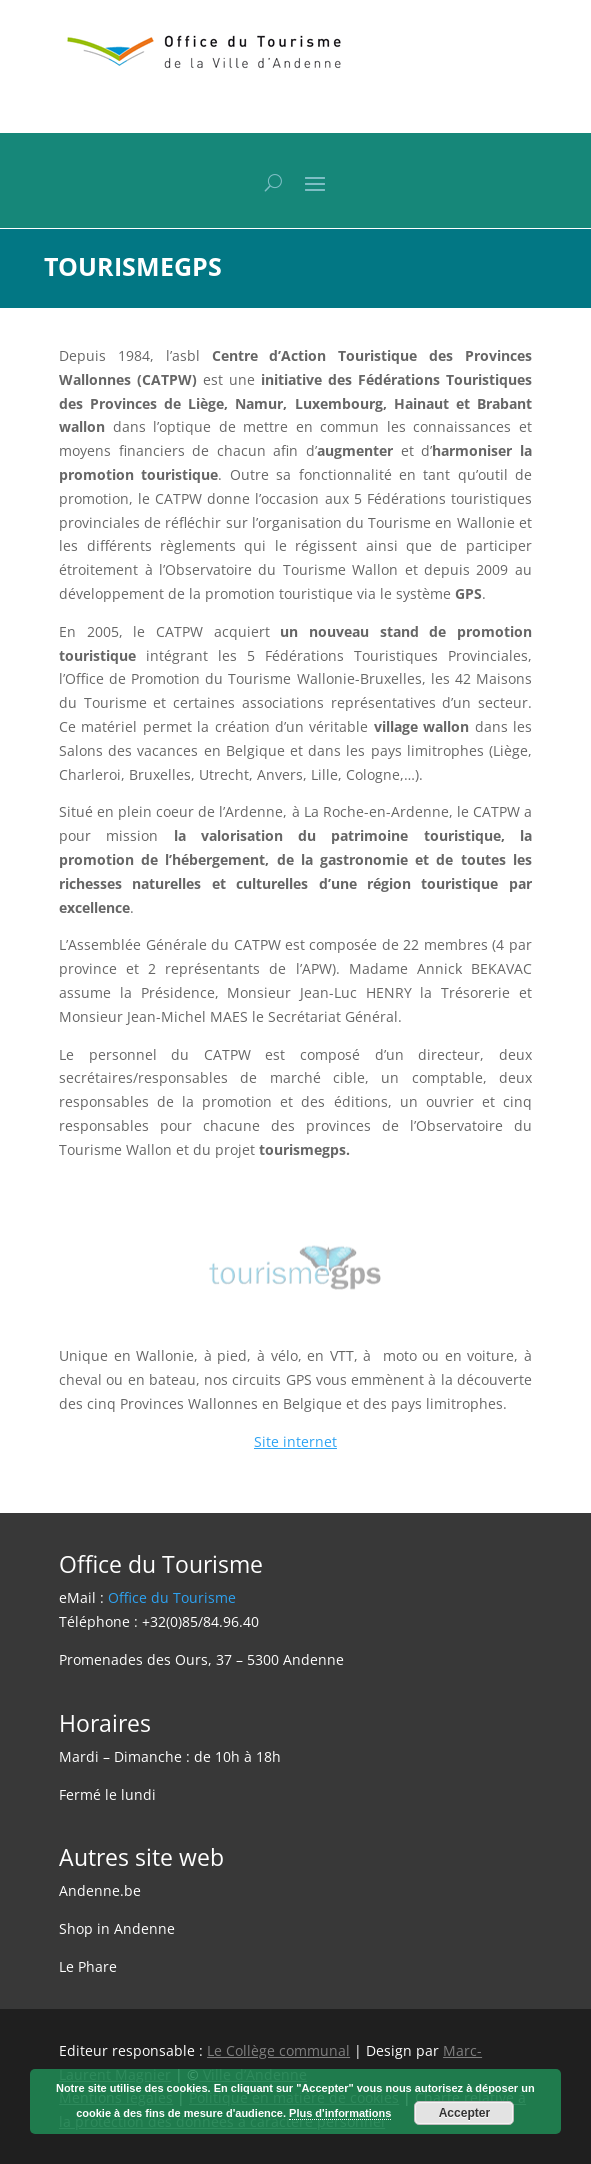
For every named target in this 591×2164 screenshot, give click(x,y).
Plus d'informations (340, 2113)
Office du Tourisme (172, 1597)
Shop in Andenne (117, 1928)
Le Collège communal (278, 2050)
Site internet (295, 1441)
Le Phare (88, 1966)
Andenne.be (100, 1890)
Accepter (464, 2113)
